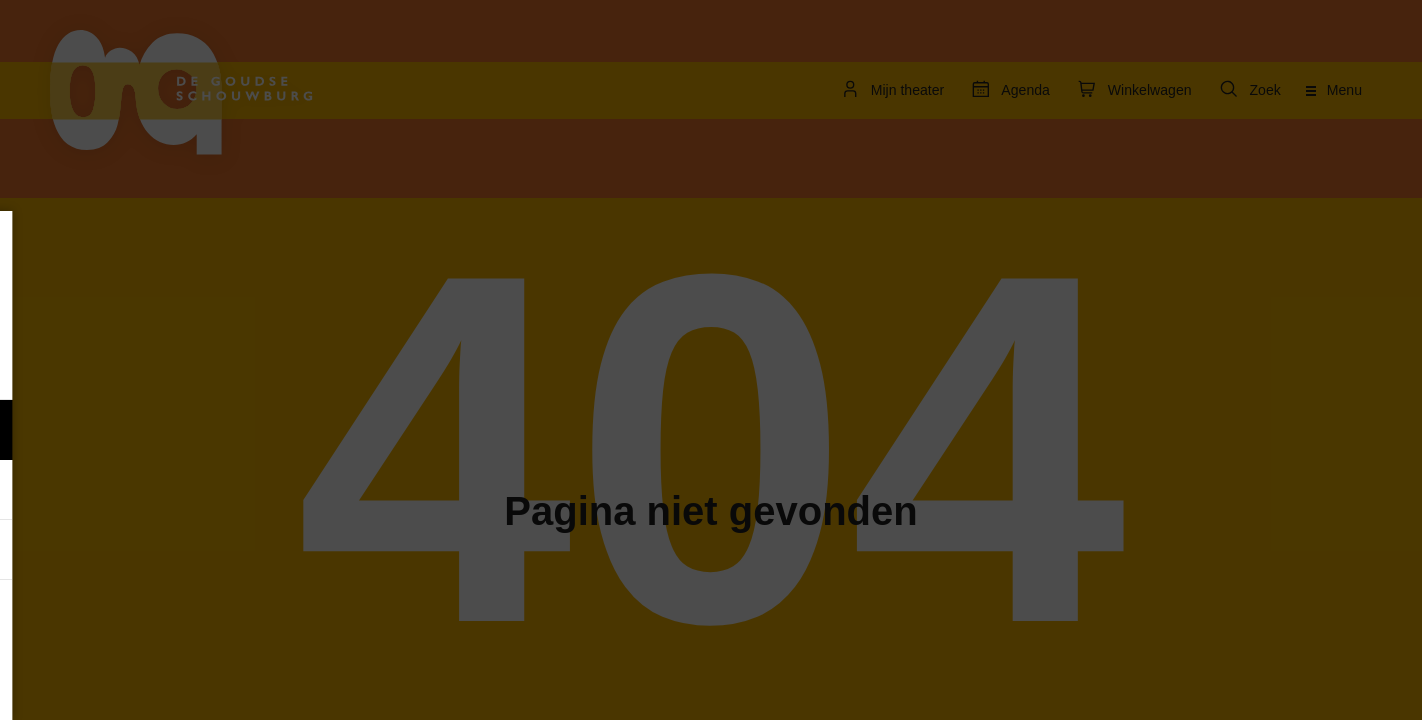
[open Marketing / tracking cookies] (308, 492)
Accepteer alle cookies (170, 624)
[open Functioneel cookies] (308, 432)
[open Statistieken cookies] (308, 552)
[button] (150, 429)
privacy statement (90, 364)
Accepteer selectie (170, 682)
